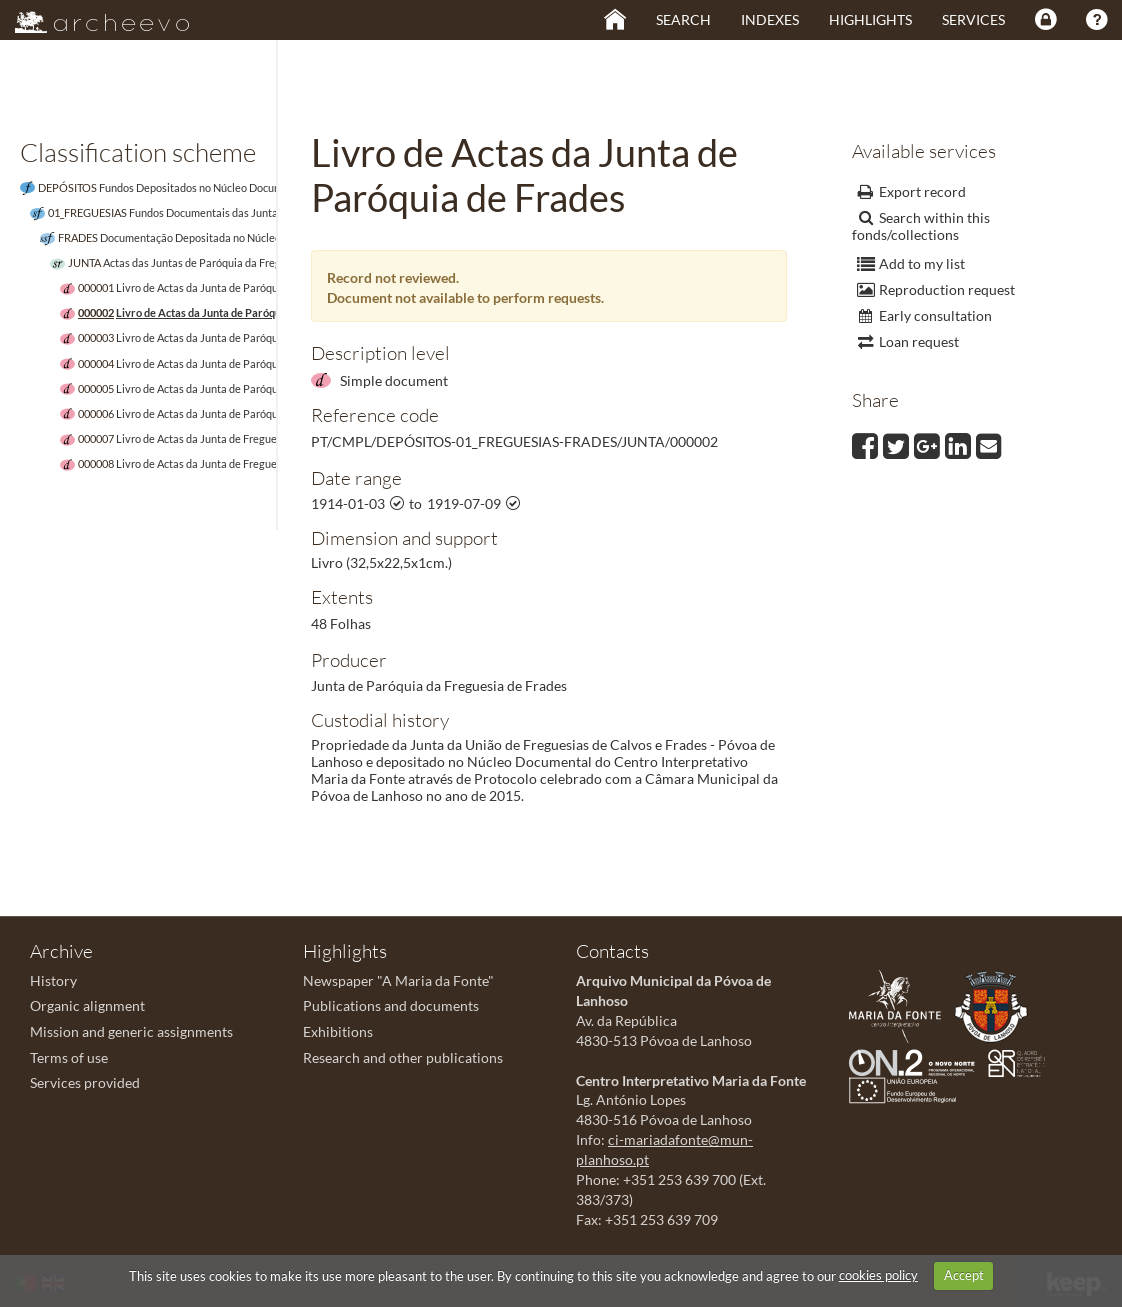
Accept (964, 1275)
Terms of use (69, 1057)
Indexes (770, 19)
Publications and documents (391, 1005)
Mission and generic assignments (131, 1031)
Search (683, 19)
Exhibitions (338, 1031)
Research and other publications (403, 1057)
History (53, 980)
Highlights (870, 19)
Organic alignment (87, 1005)
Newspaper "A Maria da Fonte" (398, 980)
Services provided (85, 1082)
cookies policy (878, 1275)
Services (973, 19)
